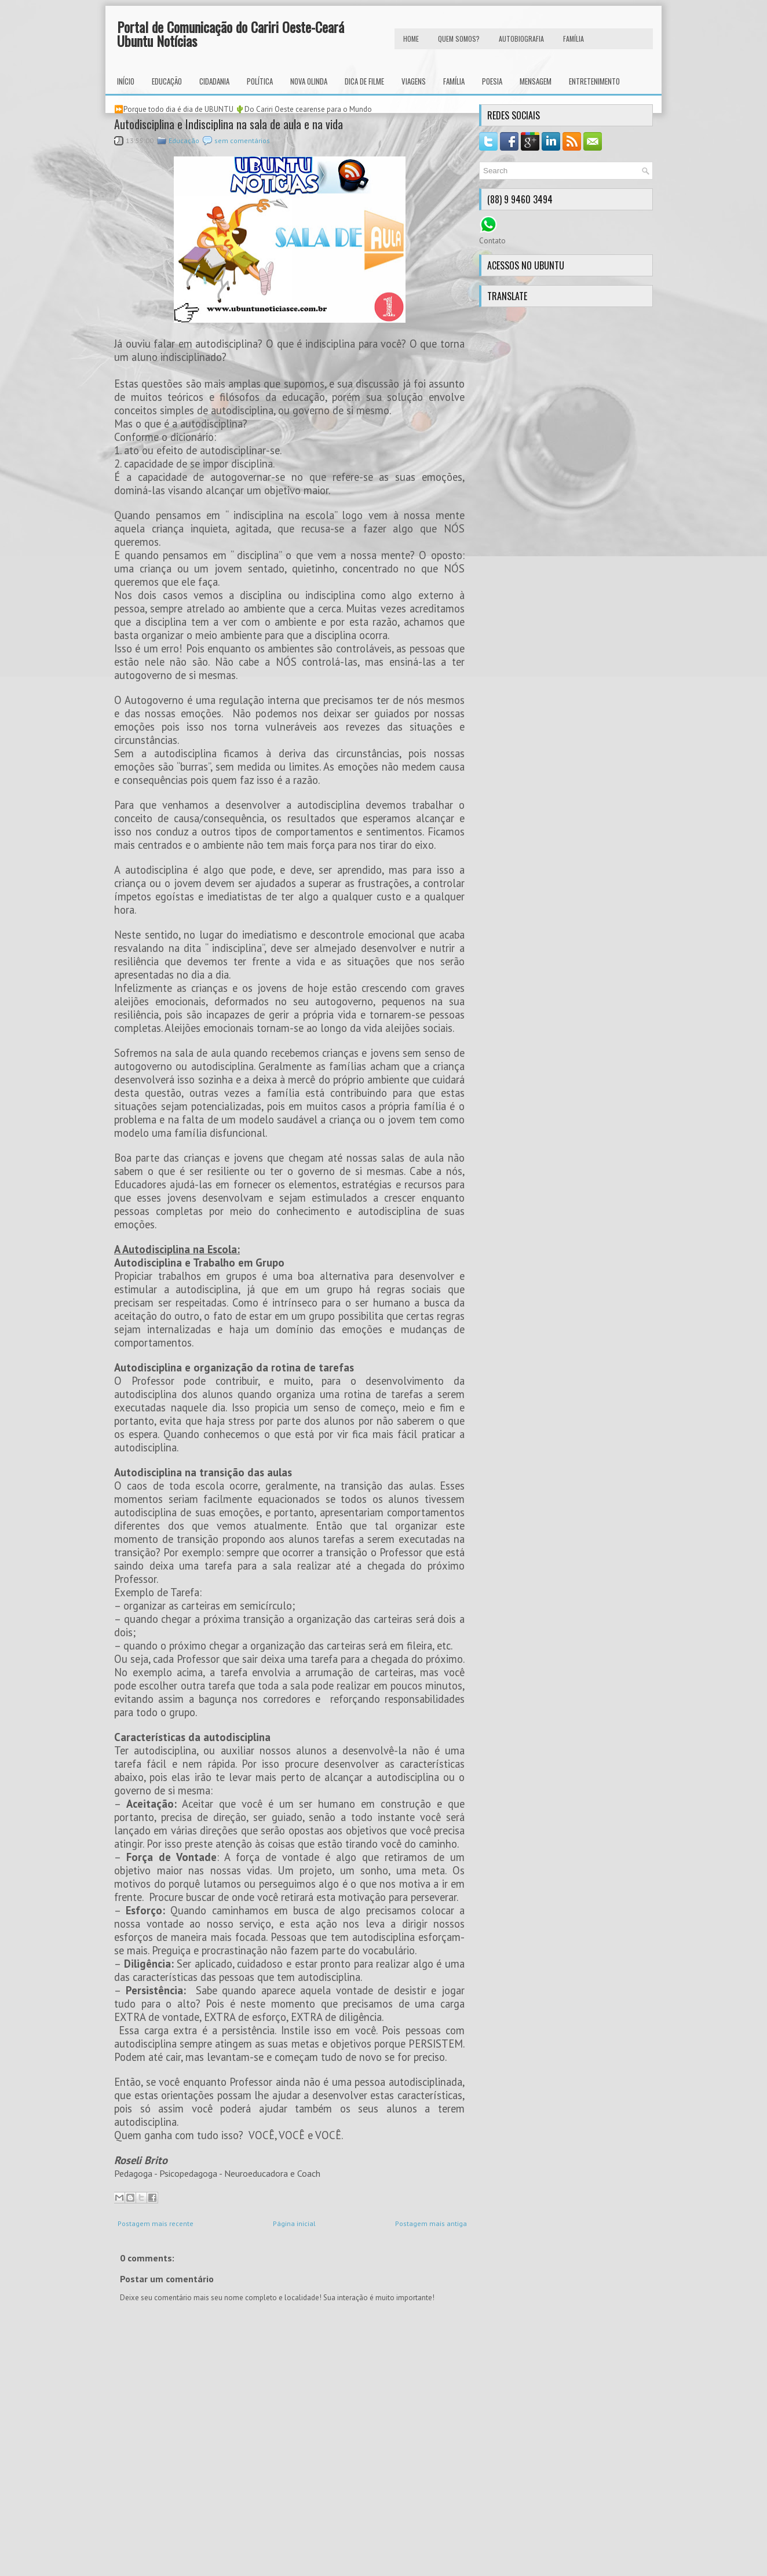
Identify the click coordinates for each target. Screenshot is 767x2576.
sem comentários (242, 140)
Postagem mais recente (155, 2223)
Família (454, 81)
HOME (411, 38)
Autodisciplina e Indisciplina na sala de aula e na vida (228, 124)
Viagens (413, 81)
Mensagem (535, 81)
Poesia (492, 81)
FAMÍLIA (573, 38)
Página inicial (294, 2223)
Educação (167, 81)
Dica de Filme (364, 81)
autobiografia (521, 38)
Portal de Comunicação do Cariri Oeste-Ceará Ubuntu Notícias (230, 33)
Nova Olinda (308, 81)
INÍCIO (125, 81)
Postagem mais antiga (431, 2223)
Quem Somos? (459, 38)
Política (260, 81)
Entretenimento (594, 81)
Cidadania (214, 81)
